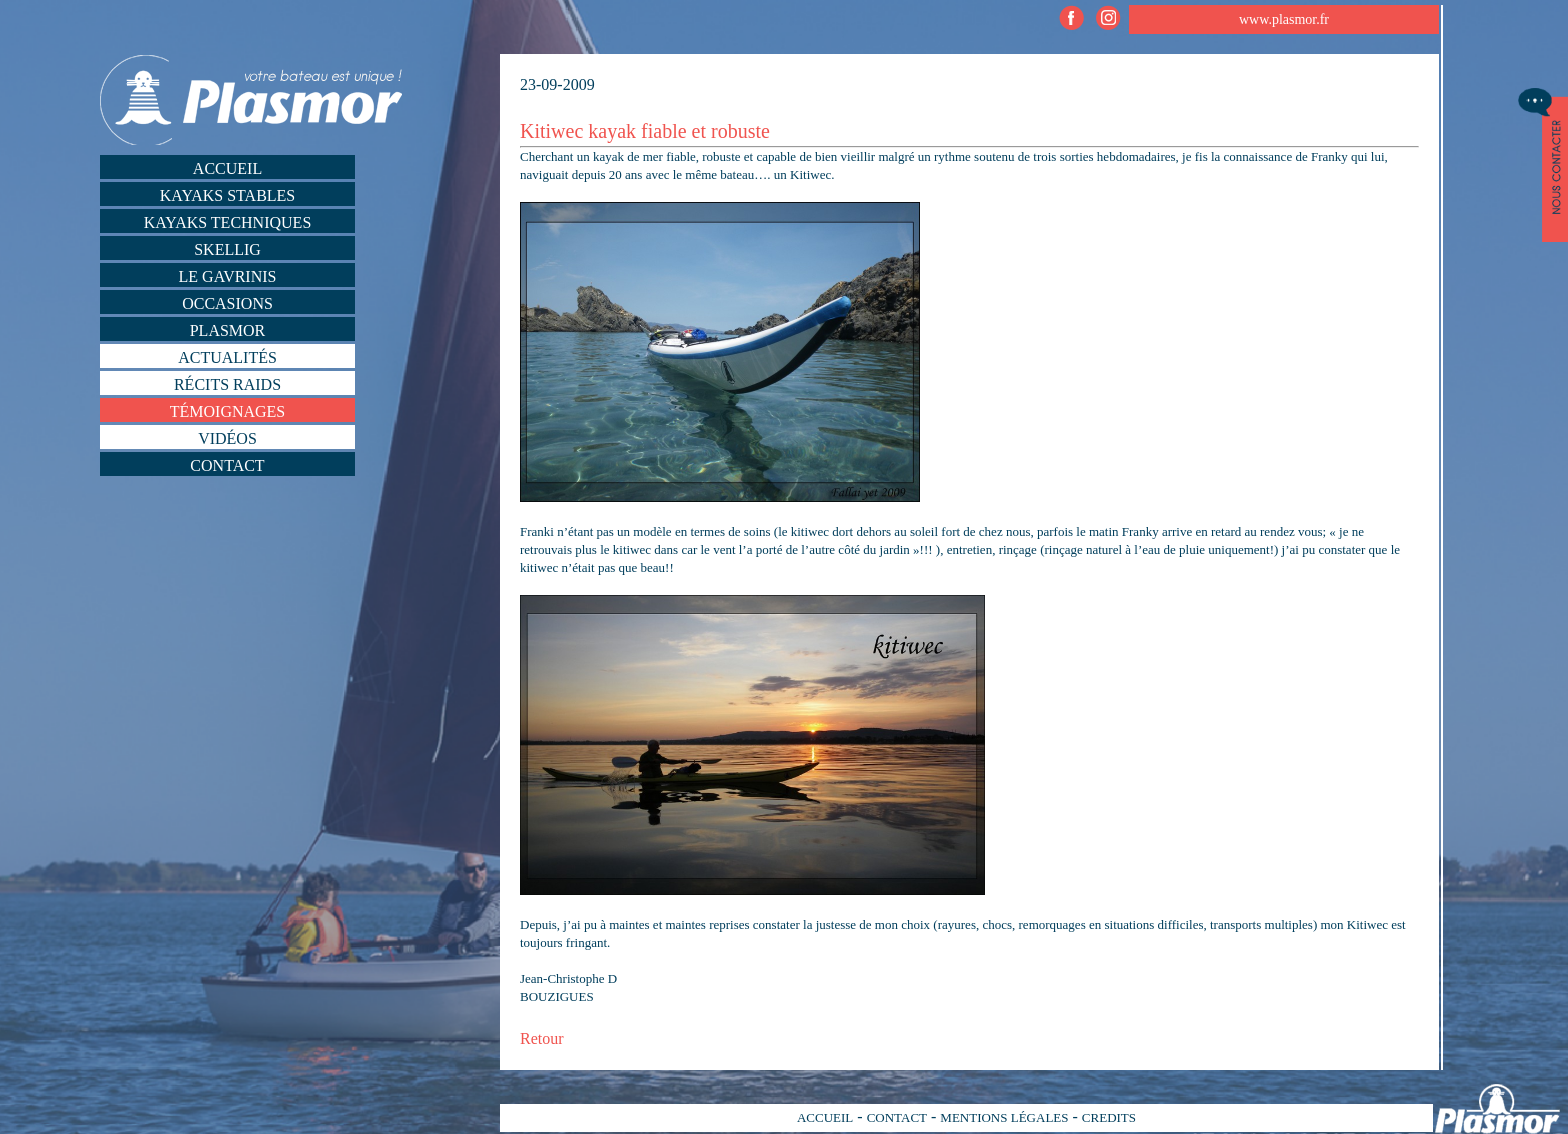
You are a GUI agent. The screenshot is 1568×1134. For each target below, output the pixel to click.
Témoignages (228, 411)
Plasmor (228, 330)
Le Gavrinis (228, 276)
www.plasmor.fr (1284, 19)
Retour (542, 1038)
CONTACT (897, 1117)
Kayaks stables (228, 195)
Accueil (227, 168)
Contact (227, 465)
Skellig (227, 249)
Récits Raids (227, 384)
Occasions (227, 303)
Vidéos (227, 438)
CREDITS (1109, 1117)
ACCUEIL (825, 1117)
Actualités (227, 357)
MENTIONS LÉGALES (1004, 1117)
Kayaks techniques (228, 222)
